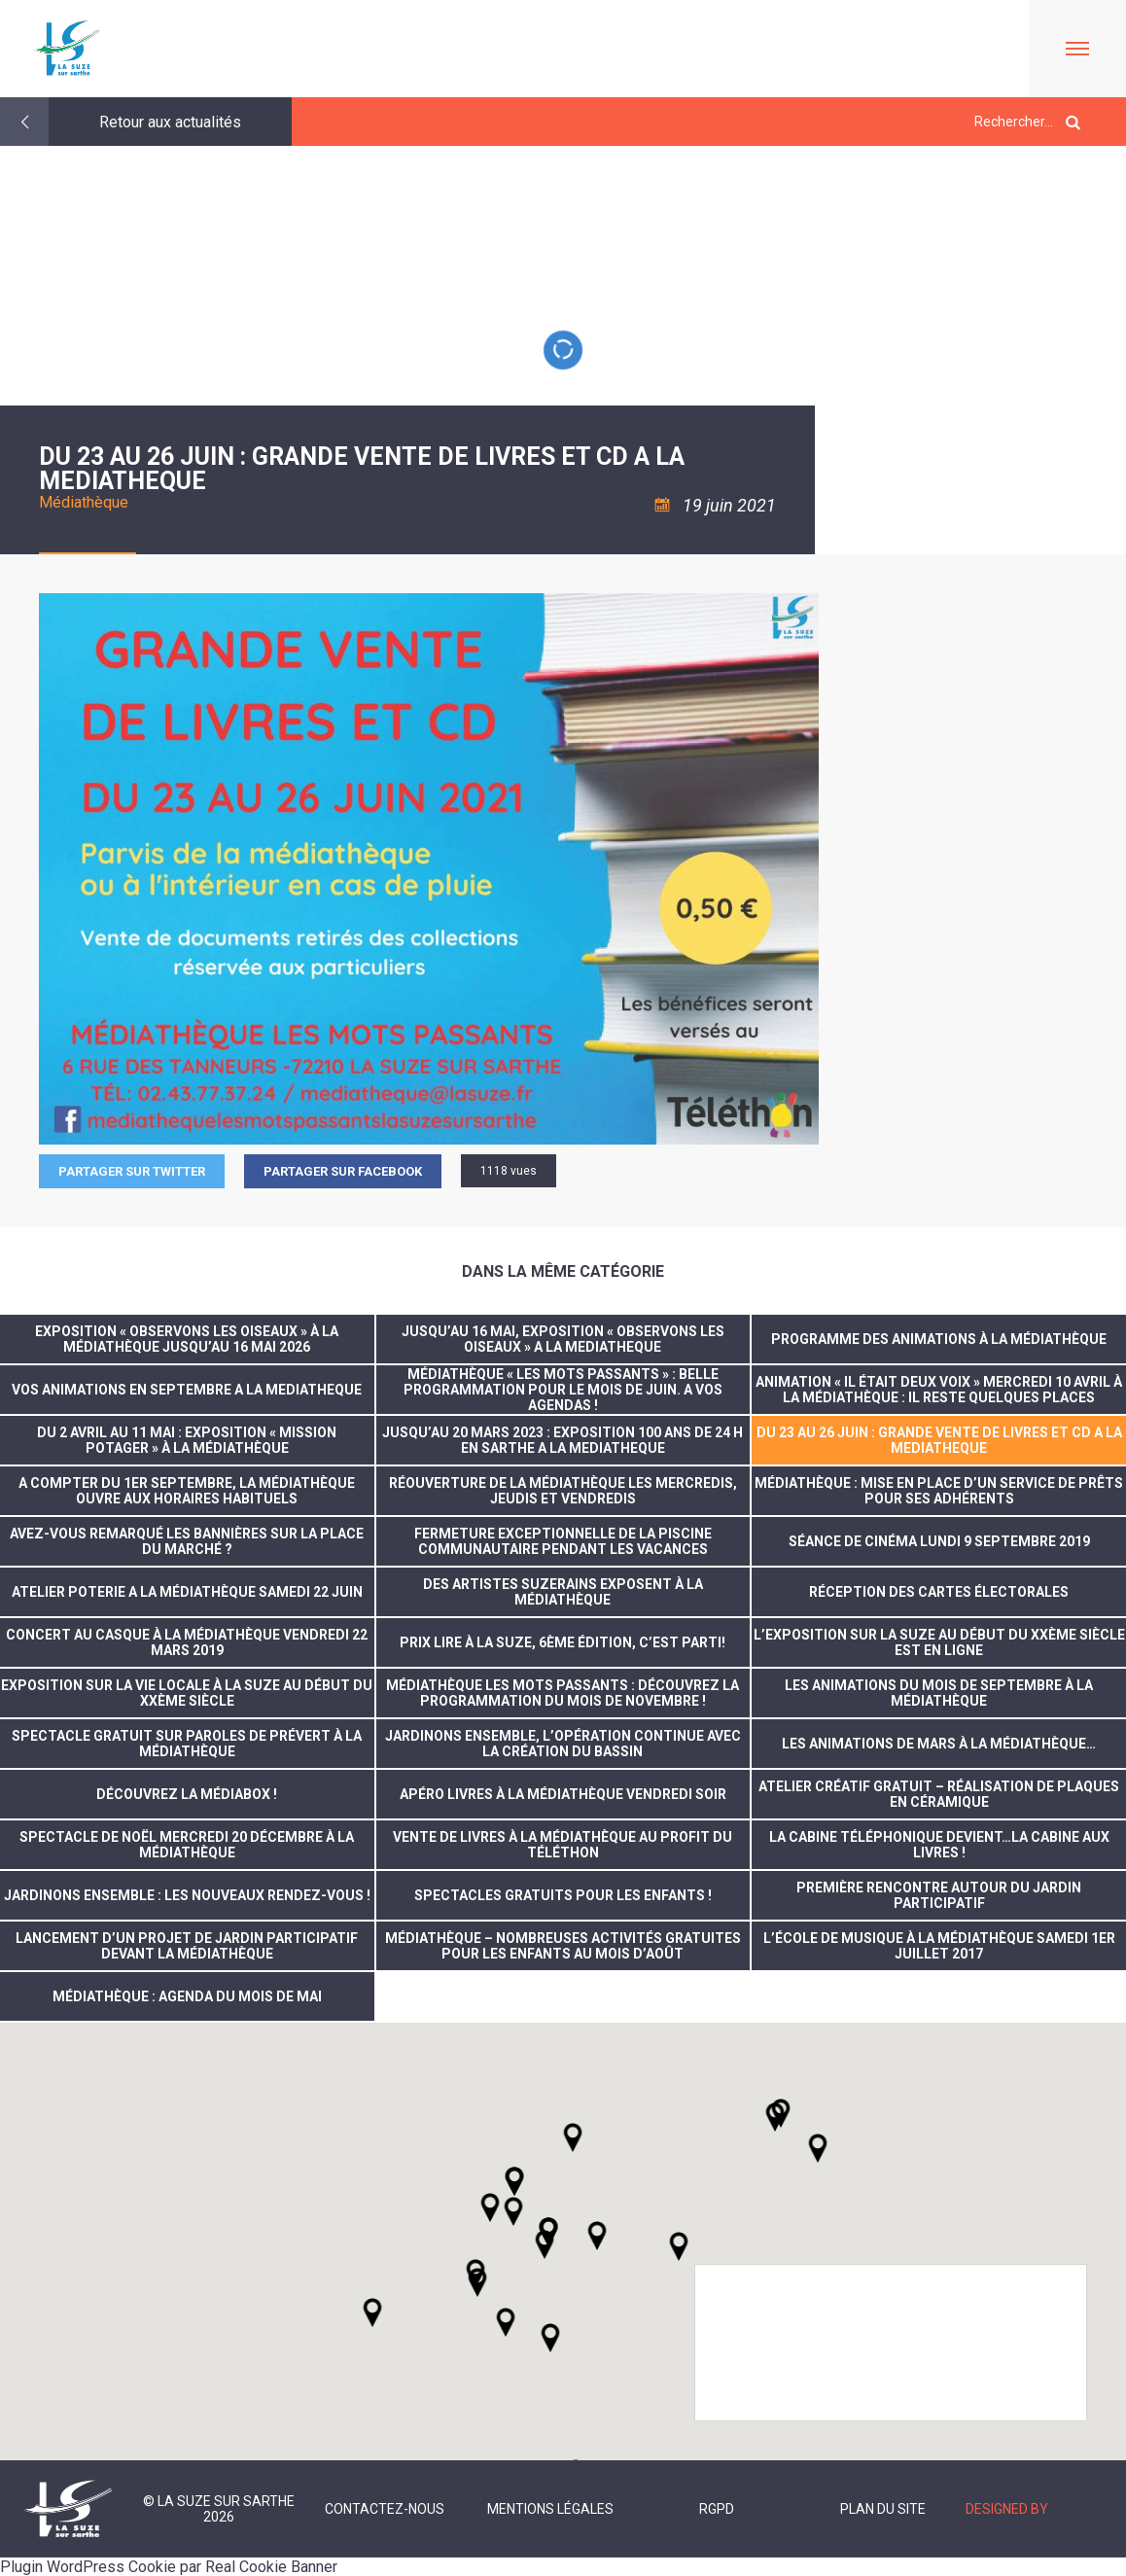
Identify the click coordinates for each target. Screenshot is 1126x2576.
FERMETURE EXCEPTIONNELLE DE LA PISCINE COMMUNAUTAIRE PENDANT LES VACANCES (563, 1541)
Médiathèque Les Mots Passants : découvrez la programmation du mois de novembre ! (562, 1693)
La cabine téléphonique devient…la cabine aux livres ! (939, 1844)
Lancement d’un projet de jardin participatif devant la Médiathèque (187, 1945)
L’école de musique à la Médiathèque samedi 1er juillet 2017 (939, 1945)
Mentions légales (550, 2509)
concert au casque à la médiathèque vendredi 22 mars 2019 (187, 1642)
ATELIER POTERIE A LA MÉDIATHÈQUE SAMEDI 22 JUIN (187, 1592)
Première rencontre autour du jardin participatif (938, 1895)
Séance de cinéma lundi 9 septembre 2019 (939, 1541)
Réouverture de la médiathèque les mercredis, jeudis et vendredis (563, 1490)
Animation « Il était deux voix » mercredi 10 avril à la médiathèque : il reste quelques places (939, 1389)
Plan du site (883, 2509)
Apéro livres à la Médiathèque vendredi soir (563, 1794)
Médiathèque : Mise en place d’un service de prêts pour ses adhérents (939, 1490)
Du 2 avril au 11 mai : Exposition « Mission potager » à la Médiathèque (186, 1440)
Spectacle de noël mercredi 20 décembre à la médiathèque (186, 1844)
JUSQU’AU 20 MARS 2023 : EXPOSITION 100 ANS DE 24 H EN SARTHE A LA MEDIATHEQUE (562, 1440)
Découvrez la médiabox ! (186, 1794)
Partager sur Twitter (131, 1171)
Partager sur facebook (343, 1171)
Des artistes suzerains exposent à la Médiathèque (563, 1591)
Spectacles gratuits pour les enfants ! (563, 1895)
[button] (597, 2235)
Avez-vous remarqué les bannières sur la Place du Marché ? (187, 1541)
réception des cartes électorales (939, 1592)
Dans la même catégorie (563, 1271)
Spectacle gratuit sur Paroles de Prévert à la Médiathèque (187, 1743)
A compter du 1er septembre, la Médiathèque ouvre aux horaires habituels (186, 1490)
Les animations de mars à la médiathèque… (939, 1743)
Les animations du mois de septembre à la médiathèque (939, 1693)
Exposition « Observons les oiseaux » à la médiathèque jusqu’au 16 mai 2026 (186, 1339)
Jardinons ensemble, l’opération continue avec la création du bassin (563, 1743)
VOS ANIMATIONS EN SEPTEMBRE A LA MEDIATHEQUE (187, 1389)
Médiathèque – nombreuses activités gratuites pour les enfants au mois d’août (563, 1945)
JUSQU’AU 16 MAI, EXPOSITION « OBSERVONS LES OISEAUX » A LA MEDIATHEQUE (563, 1339)
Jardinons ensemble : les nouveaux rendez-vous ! (187, 1895)
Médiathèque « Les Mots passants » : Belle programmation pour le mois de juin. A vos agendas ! (563, 1389)
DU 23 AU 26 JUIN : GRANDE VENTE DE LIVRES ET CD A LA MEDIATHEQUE (939, 1440)
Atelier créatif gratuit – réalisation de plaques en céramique (938, 1794)
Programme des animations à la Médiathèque (939, 1339)
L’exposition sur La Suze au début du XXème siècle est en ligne (939, 1642)
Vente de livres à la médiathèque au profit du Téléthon (562, 1844)
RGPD (716, 2509)
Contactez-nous (384, 2509)
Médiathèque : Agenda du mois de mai (187, 1996)
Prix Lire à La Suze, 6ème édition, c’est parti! (562, 1642)
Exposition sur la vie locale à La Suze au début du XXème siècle (186, 1693)
